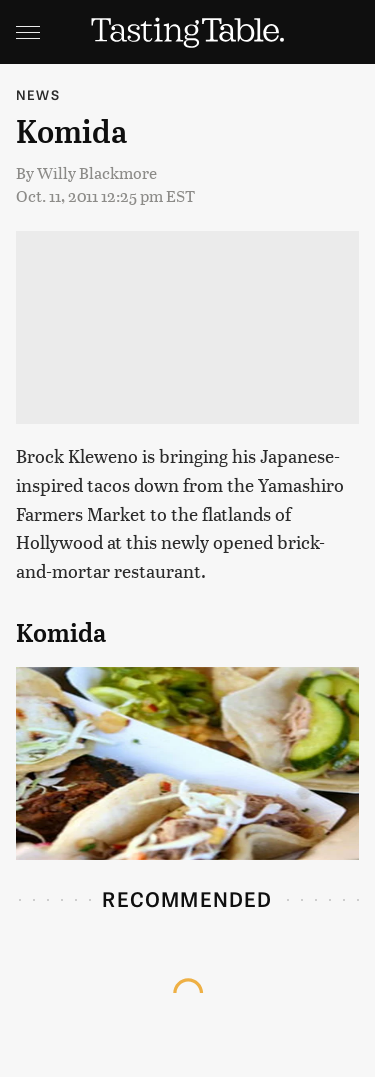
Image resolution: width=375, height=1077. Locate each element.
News (38, 94)
